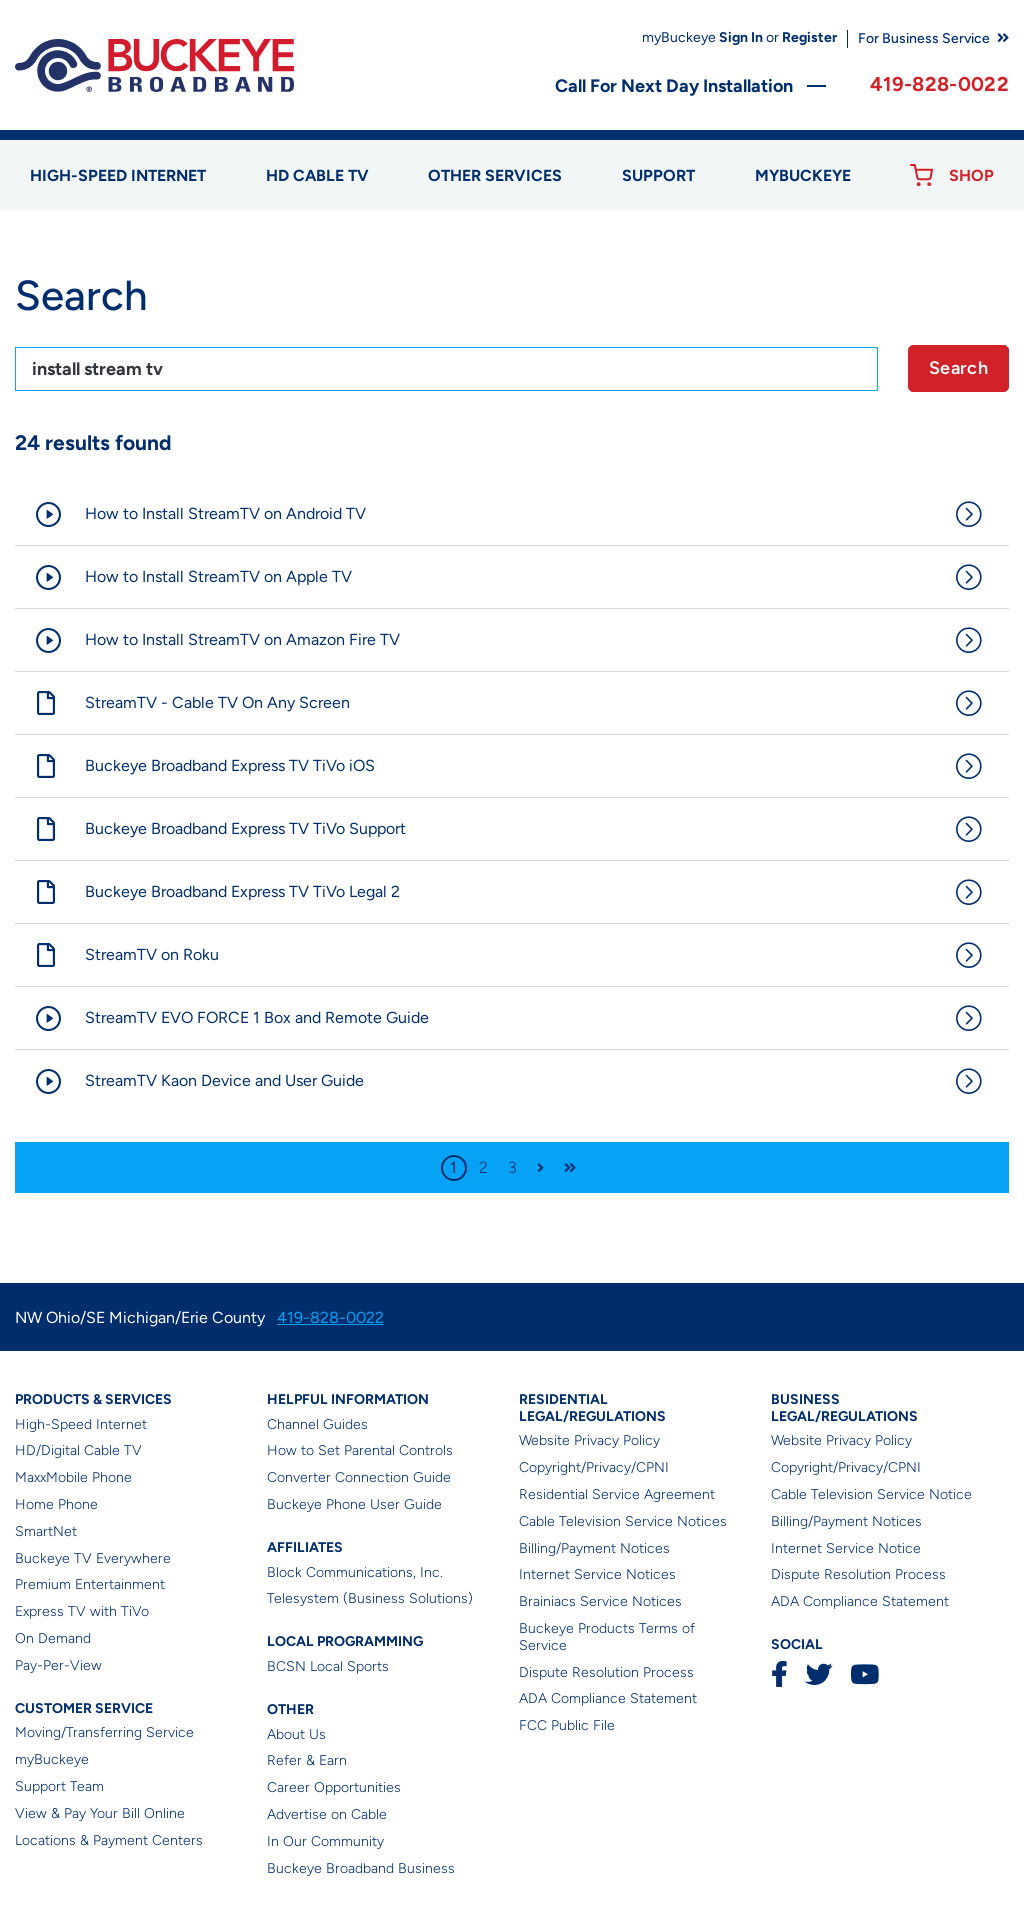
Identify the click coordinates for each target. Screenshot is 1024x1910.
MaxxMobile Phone (73, 1477)
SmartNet (46, 1531)
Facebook (779, 1674)
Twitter (818, 1674)
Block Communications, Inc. (355, 1572)
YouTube (864, 1674)
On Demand (53, 1638)
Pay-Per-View (58, 1665)
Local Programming (345, 1641)
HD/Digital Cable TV (78, 1450)
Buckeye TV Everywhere (93, 1558)
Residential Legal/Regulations (592, 1408)
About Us (296, 1734)
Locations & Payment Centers (109, 1840)
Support (658, 175)
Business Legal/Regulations (844, 1408)
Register (809, 37)
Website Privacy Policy (589, 1440)
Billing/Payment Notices (594, 1548)
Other (290, 1709)
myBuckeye (52, 1759)
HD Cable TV (317, 175)
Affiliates (305, 1547)
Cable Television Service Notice (871, 1494)
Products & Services (93, 1399)
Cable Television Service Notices (623, 1521)
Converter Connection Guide (359, 1477)
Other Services (495, 175)
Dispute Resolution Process (606, 1672)
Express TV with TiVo (82, 1611)
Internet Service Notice (846, 1548)
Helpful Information (348, 1399)
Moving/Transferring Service (104, 1732)
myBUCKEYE (803, 175)
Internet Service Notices (597, 1574)
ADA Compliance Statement (608, 1698)
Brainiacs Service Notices (600, 1601)
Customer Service (84, 1708)
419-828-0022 (939, 84)
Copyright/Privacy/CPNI (594, 1467)
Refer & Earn (307, 1760)
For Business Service (924, 38)
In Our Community (325, 1841)
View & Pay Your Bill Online (100, 1813)
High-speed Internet (118, 175)
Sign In (741, 37)
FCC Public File (567, 1725)
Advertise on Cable (327, 1814)
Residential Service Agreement (617, 1494)
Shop (971, 175)
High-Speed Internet (81, 1424)
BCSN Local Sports (328, 1666)
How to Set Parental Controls (360, 1450)
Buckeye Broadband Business (361, 1868)
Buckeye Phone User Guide (354, 1504)
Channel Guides (317, 1424)
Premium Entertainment (90, 1584)
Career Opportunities (334, 1787)
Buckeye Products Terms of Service (607, 1637)
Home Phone (56, 1504)
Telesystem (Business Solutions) (370, 1598)
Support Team (59, 1786)
